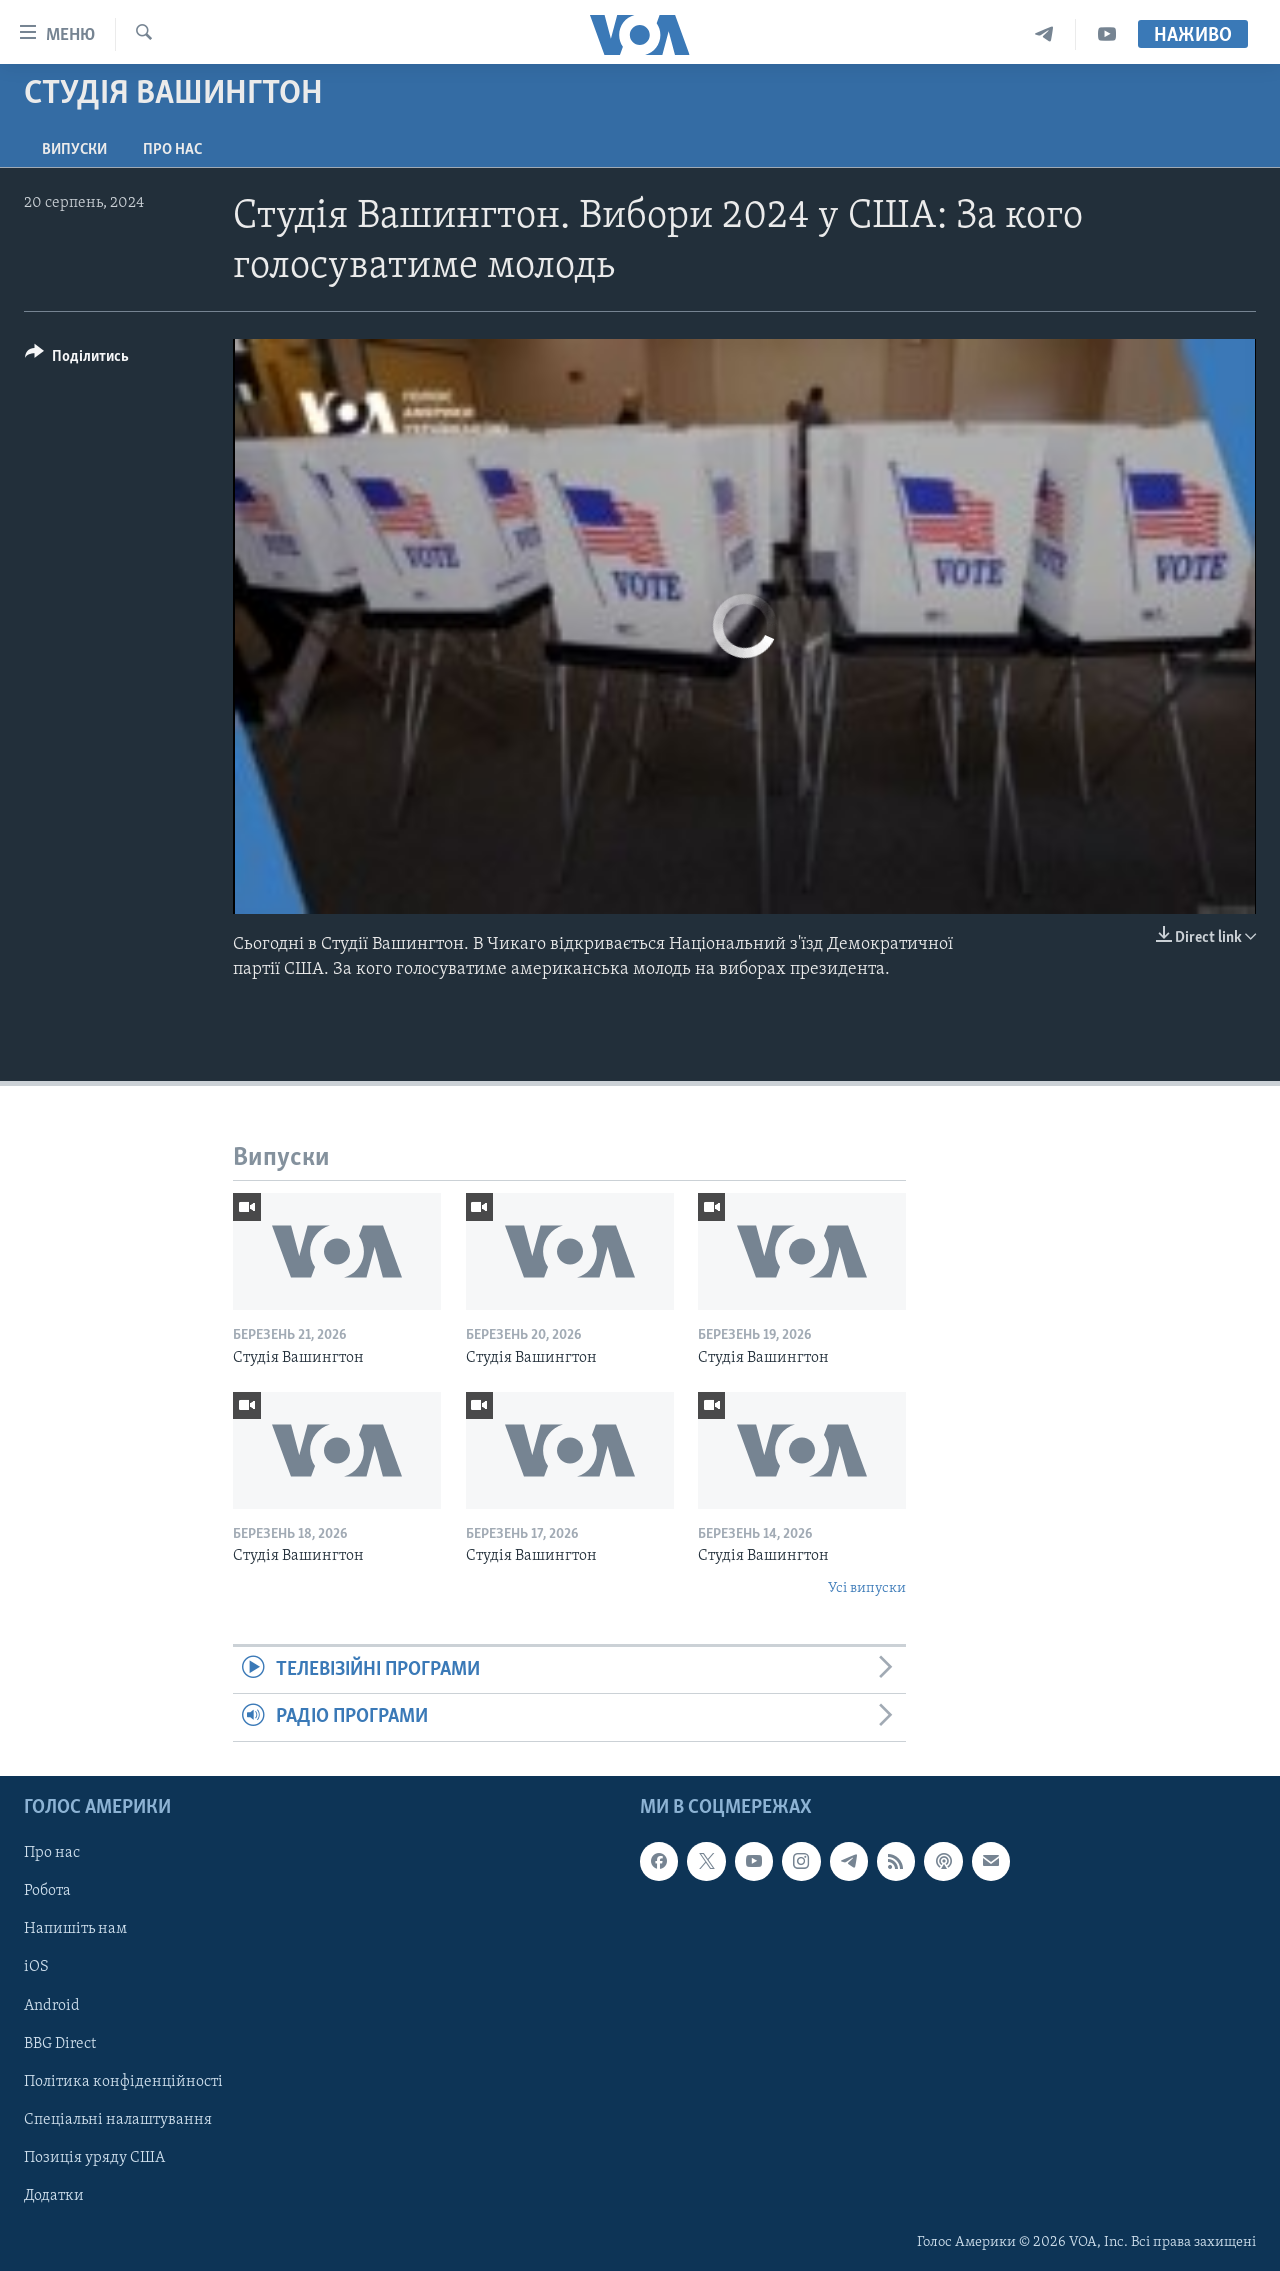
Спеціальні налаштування (118, 2119)
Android (52, 2005)
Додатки (54, 2196)
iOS (36, 1967)
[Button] (77, 359)
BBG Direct (60, 2043)
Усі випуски (867, 1588)
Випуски (74, 150)
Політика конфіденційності (123, 2081)
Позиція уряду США (94, 2157)
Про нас (172, 150)
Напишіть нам (75, 1929)
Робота (47, 1891)
